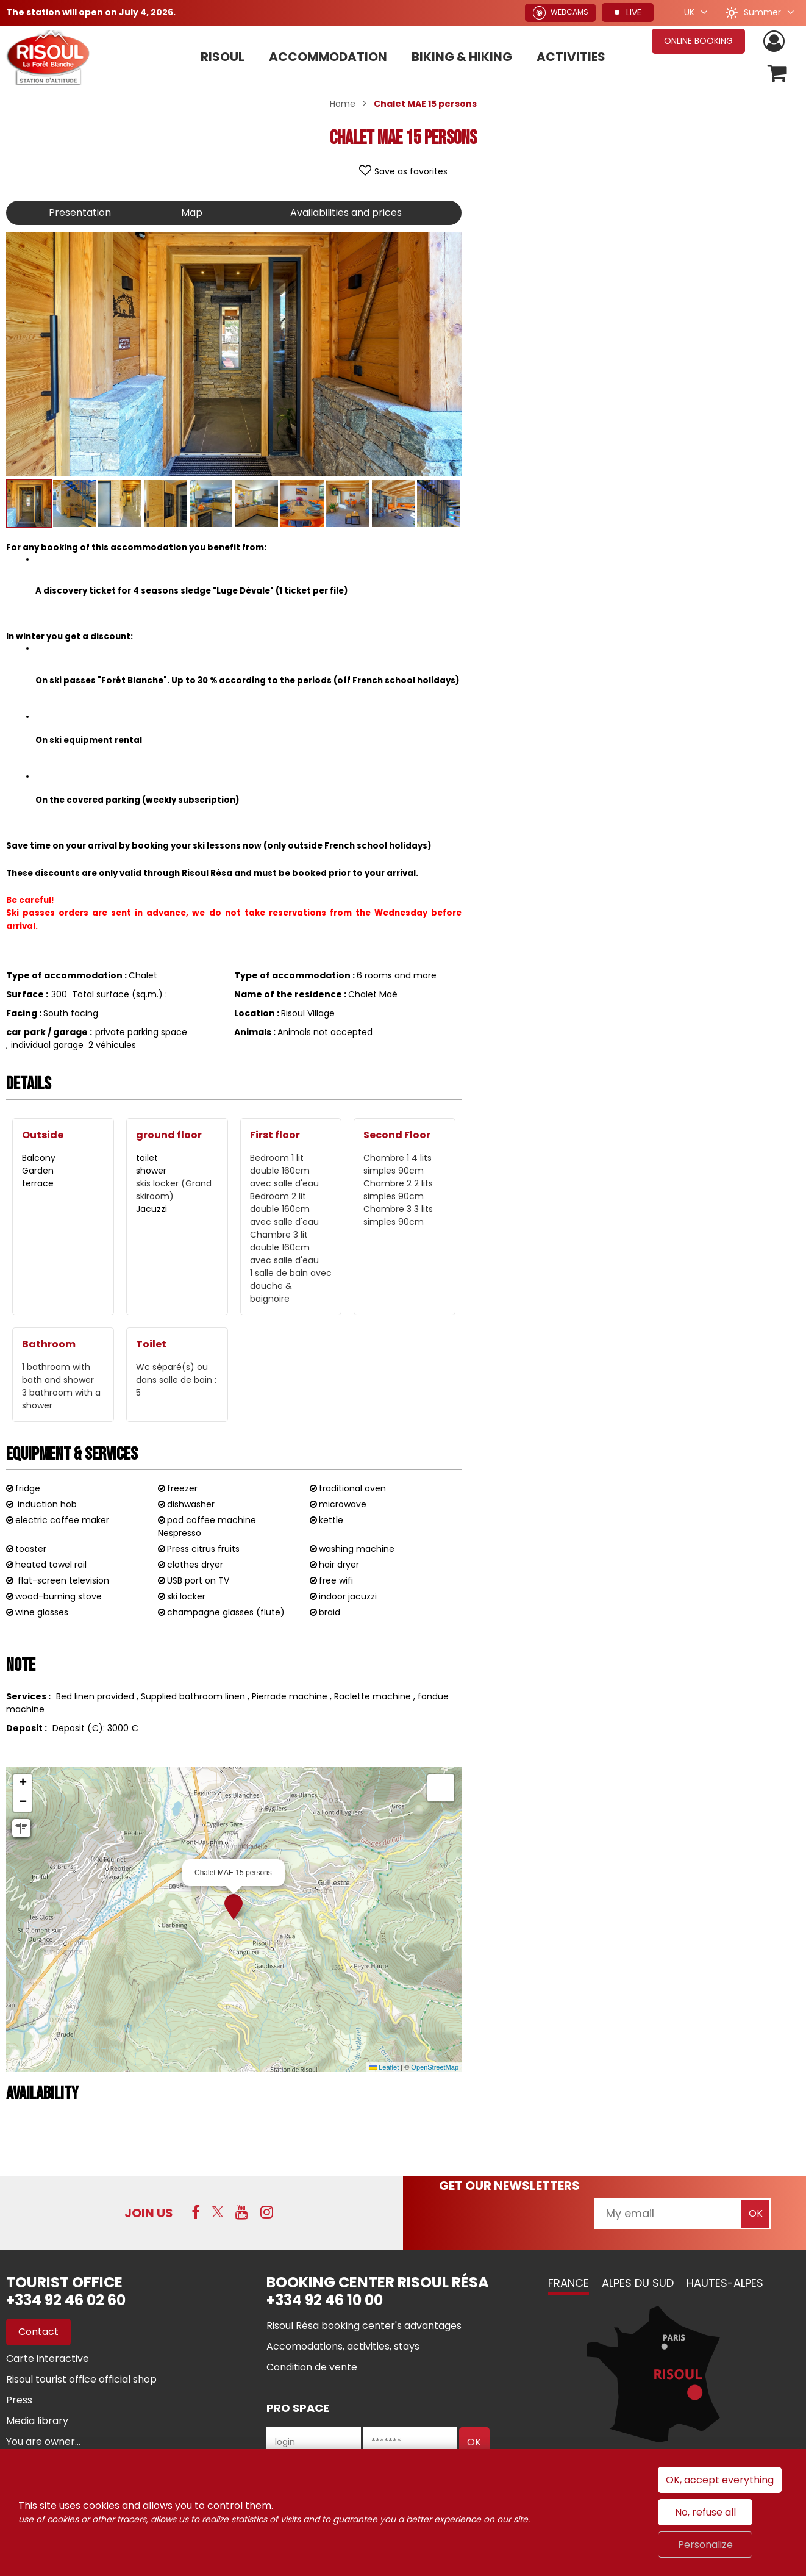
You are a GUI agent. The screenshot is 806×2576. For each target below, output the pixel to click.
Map (191, 213)
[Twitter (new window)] (217, 2211)
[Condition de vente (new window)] (311, 2367)
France (568, 2283)
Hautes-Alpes (725, 2283)
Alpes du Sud (638, 2283)
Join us (148, 2213)
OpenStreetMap (434, 2067)
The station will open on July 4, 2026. (91, 12)
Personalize (705, 2545)
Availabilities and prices (346, 213)
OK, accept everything (720, 2480)
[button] (778, 73)
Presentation (80, 213)
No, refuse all (705, 2512)
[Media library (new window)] (37, 2421)
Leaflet (384, 2067)
